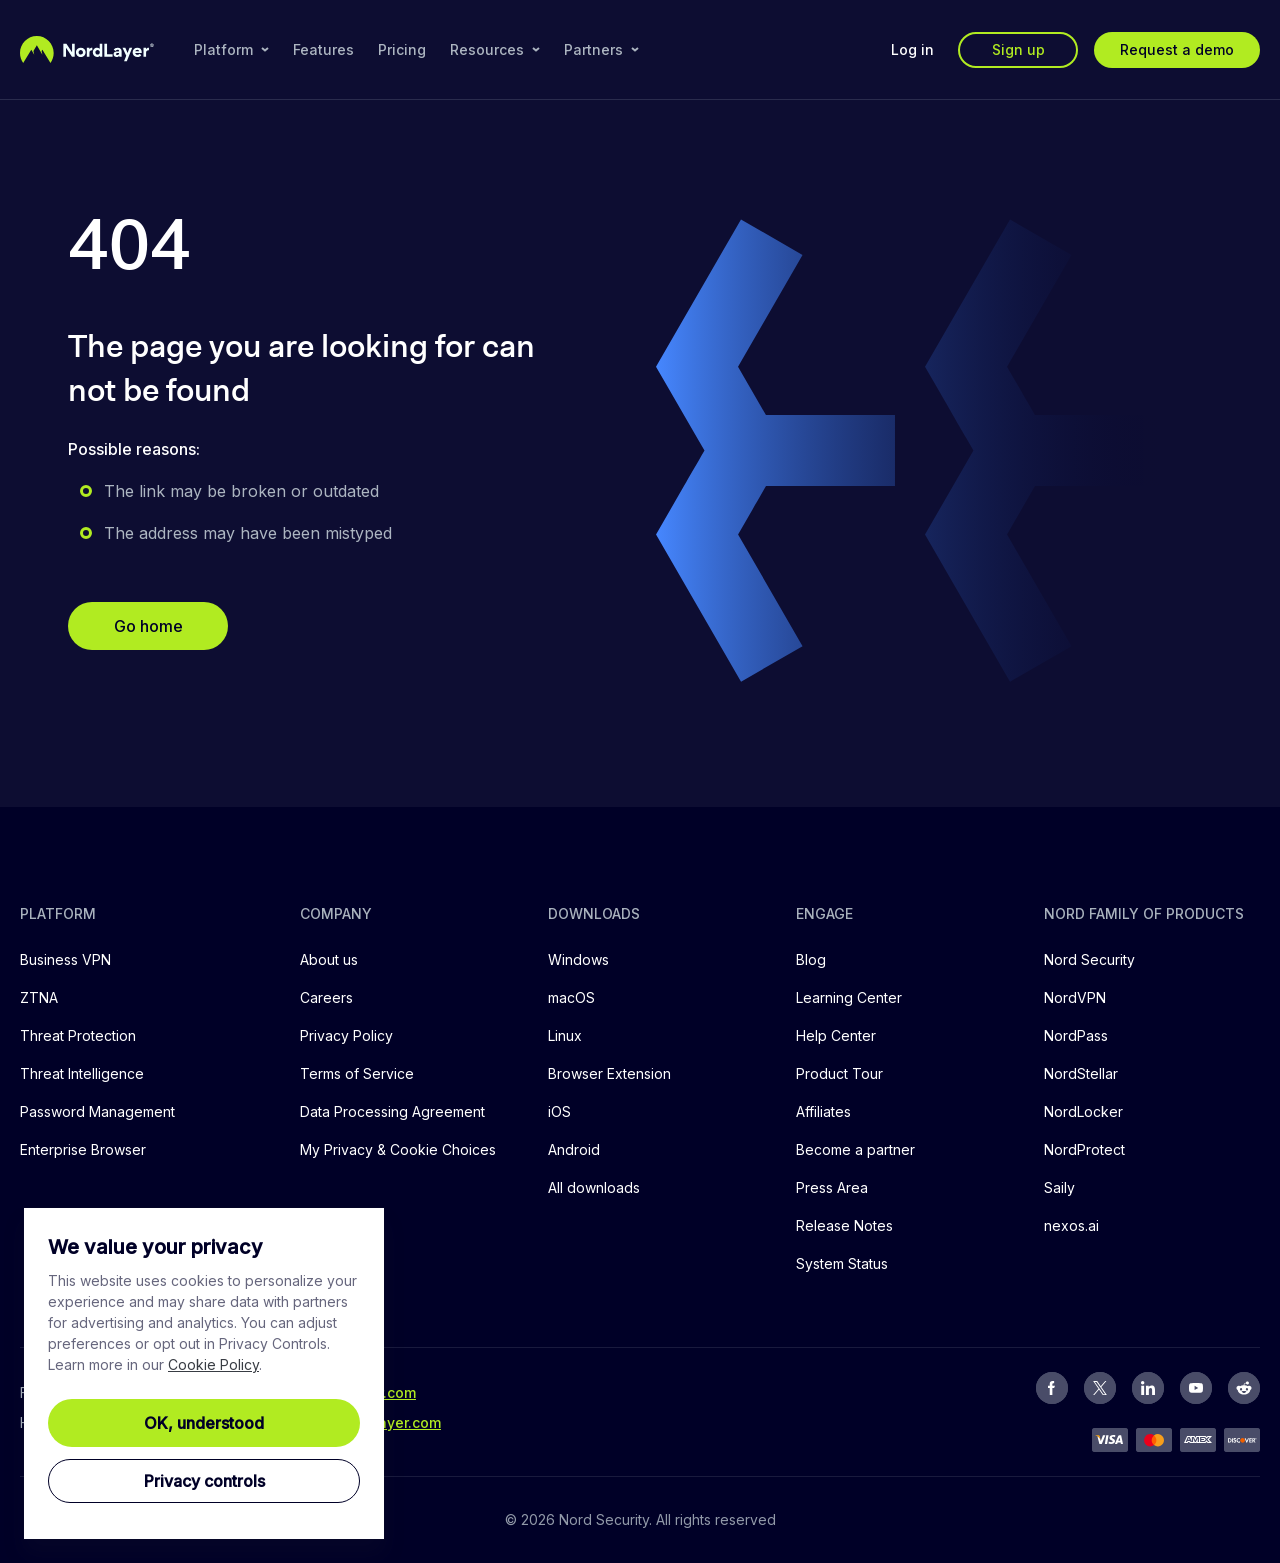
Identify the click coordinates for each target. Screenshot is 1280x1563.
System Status (842, 1263)
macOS (571, 997)
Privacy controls (204, 1481)
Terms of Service (357, 1073)
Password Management (97, 1111)
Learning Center (849, 997)
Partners (601, 49)
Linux (565, 1035)
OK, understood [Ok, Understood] (204, 1423)
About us (329, 959)
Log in (912, 49)
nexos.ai (1071, 1225)
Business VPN (65, 959)
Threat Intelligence (82, 1073)
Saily (1059, 1187)
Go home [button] (148, 626)
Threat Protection (78, 1035)
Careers (326, 997)
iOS (559, 1111)
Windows (578, 959)
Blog (811, 959)
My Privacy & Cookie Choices (398, 1149)
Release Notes (844, 1225)
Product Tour (839, 1073)
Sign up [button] (1018, 49)
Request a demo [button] (1177, 49)
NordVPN (1075, 997)
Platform (231, 49)
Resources (495, 49)
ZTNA (39, 997)
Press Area (832, 1187)
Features (323, 49)
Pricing (402, 49)
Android (574, 1149)
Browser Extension (609, 1073)
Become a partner (855, 1149)
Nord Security (1089, 959)
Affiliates (823, 1111)
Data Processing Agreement (392, 1111)
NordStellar (1081, 1073)
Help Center (836, 1035)
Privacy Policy (346, 1035)
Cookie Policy (213, 1364)
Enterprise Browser (83, 1149)
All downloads (594, 1187)
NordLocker (1083, 1111)
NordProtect (1084, 1149)
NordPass (1076, 1035)
